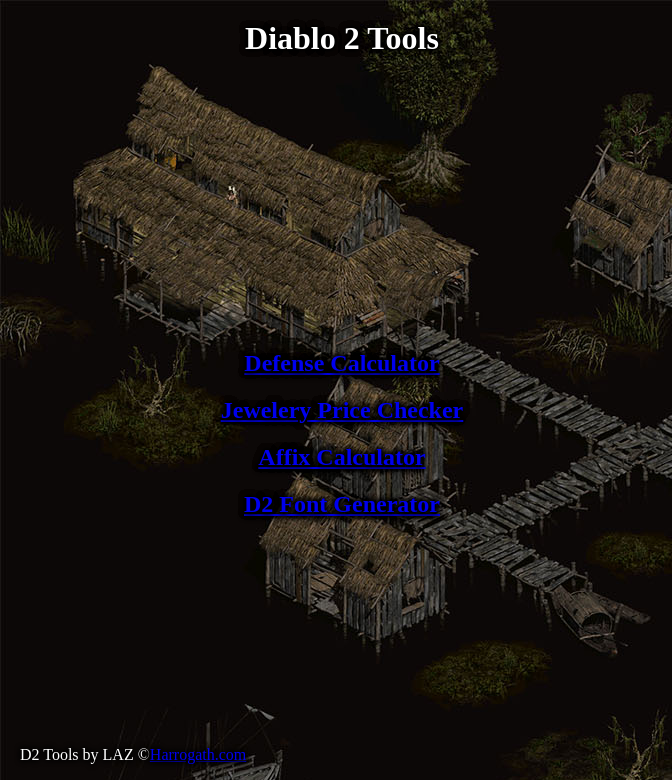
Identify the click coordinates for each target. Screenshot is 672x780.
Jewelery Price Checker (342, 410)
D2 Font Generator (342, 504)
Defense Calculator (341, 363)
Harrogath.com (198, 754)
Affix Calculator (341, 457)
